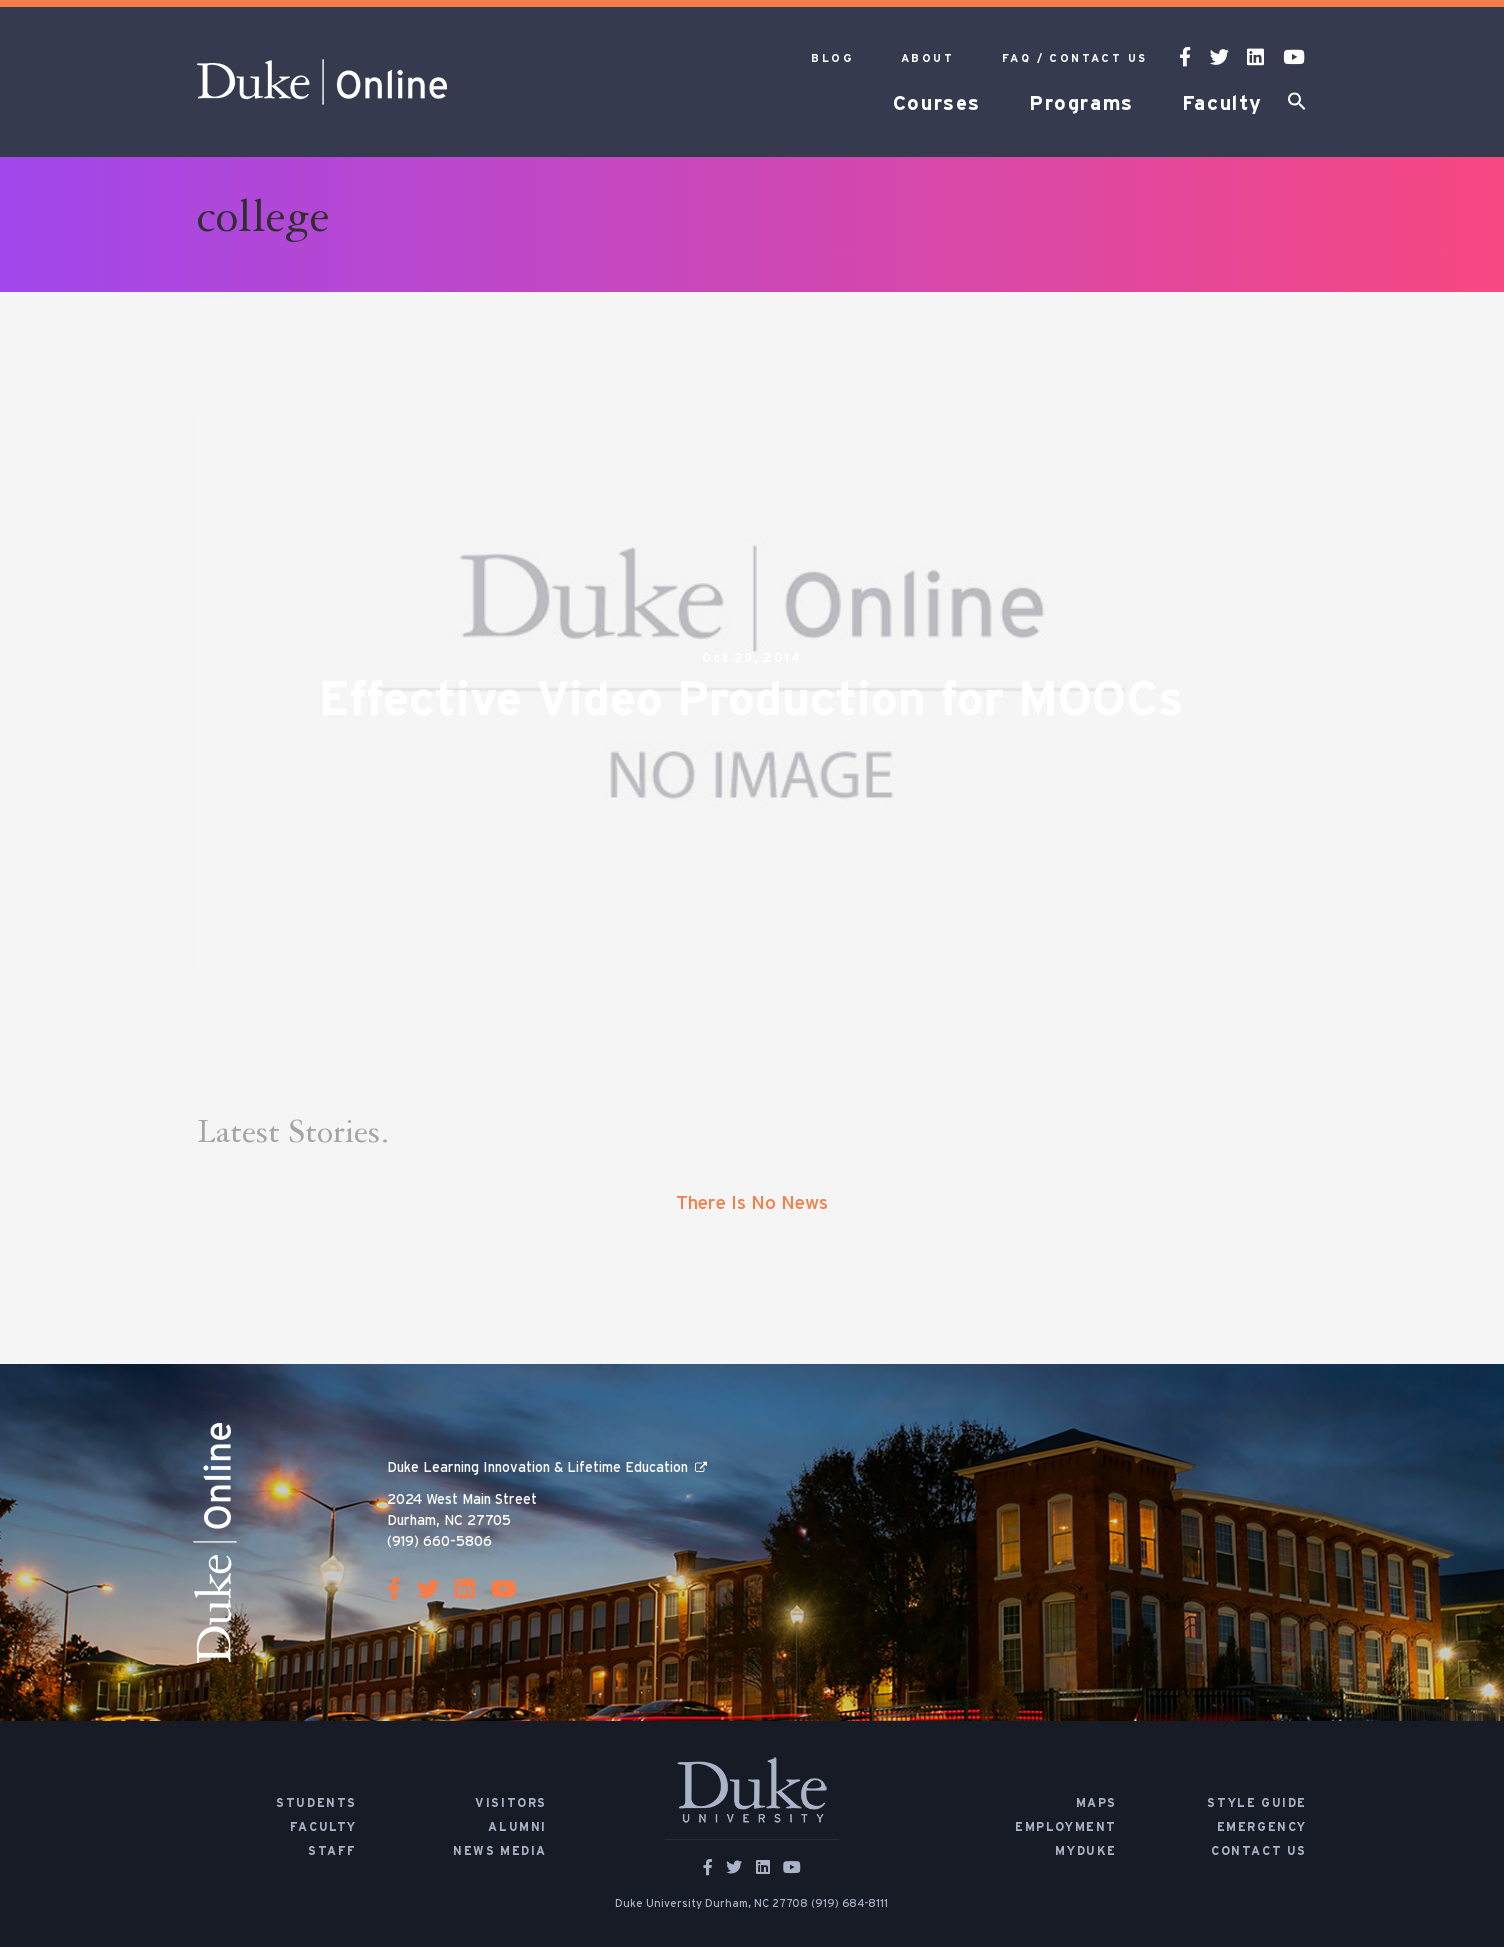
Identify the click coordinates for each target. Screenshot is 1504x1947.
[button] (1297, 105)
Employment (1066, 1827)
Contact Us (1259, 1851)
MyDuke (1086, 1851)
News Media (500, 1851)
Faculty (1222, 104)
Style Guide (1257, 1803)
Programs (1081, 104)
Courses (937, 104)
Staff (332, 1851)
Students (316, 1803)
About (927, 58)
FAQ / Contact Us (1074, 58)
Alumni (517, 1827)
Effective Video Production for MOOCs (751, 701)
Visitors (511, 1803)
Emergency (1262, 1827)
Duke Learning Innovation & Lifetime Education (537, 1468)
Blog (832, 58)
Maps (1096, 1803)
